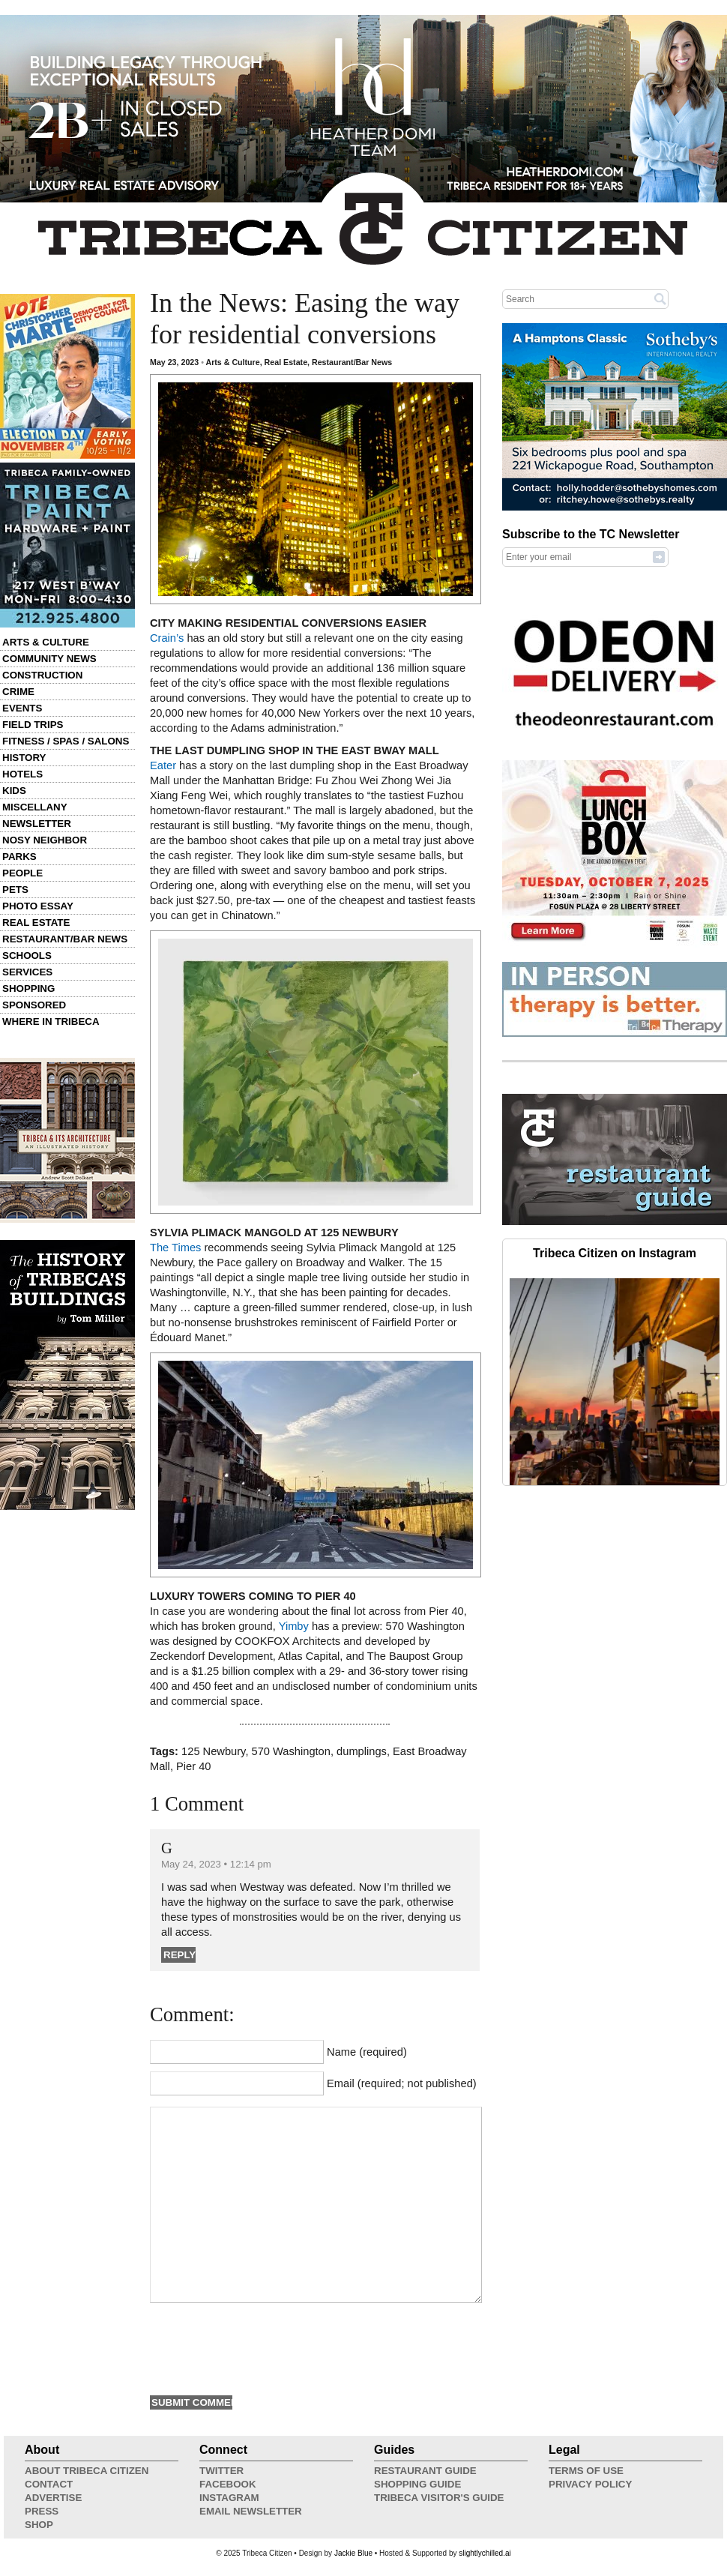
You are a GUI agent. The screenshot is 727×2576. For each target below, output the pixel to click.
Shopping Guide (417, 2484)
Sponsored (34, 1005)
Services (27, 972)
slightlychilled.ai (484, 2553)
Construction (42, 675)
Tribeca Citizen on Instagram (614, 1253)
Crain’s (167, 638)
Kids (14, 790)
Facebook (227, 2484)
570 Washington (291, 1751)
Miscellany (34, 807)
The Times (175, 1248)
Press (41, 2511)
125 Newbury (213, 1751)
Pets (15, 889)
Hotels (22, 774)
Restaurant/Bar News (64, 939)
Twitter (221, 2470)
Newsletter (36, 823)
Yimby (294, 1626)
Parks (19, 856)
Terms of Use (586, 2470)
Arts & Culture (45, 642)
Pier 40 (193, 1766)
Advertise (53, 2497)
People (22, 873)
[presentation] (264, 2347)
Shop (39, 2524)
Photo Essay (37, 906)
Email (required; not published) (402, 2083)
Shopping (28, 988)
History (24, 757)
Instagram (229, 2497)
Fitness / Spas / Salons (65, 741)
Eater (163, 765)
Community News (49, 658)
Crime (18, 691)
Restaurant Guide (425, 2470)
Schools (27, 955)
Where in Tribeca (51, 1021)
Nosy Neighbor (44, 840)
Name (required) (367, 2052)
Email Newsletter (250, 2511)
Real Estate (36, 922)
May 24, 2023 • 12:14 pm (216, 1864)
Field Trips (32, 724)
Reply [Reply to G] (179, 1954)
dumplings (362, 1751)
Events (22, 708)
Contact (49, 2484)
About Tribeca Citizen (86, 2470)
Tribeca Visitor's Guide (439, 2497)
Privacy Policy (590, 2484)
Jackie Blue (353, 2553)
